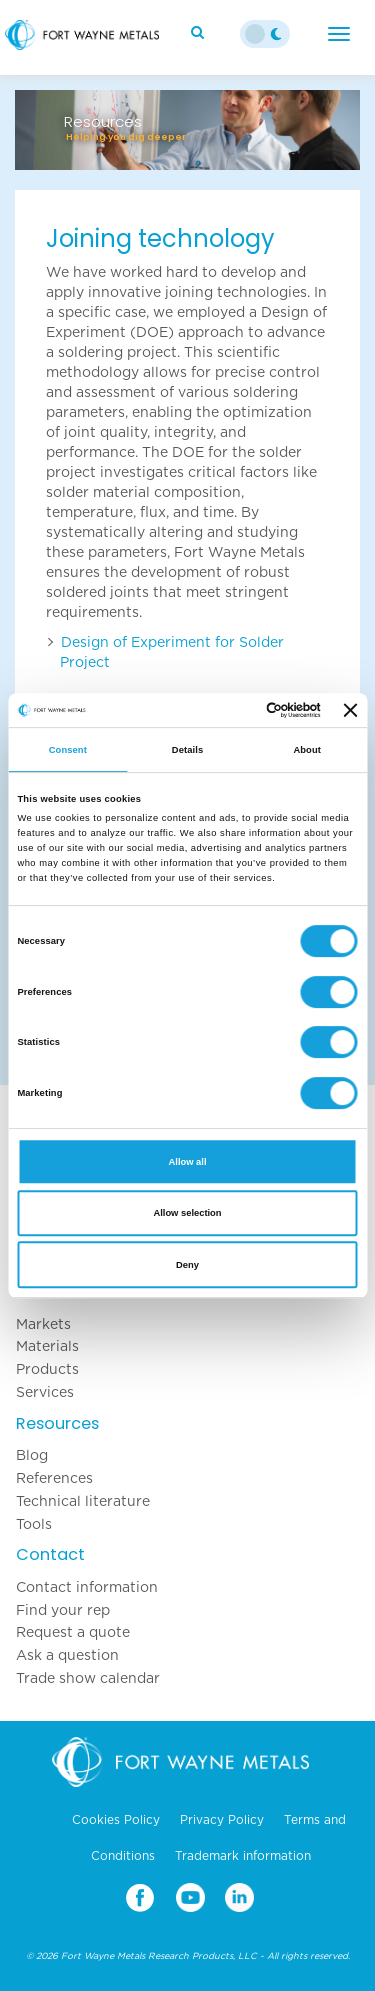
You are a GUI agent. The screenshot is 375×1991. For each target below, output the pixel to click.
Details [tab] (187, 750)
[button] (41, 130)
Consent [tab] (68, 750)
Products (47, 1369)
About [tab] (307, 750)
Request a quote (73, 1632)
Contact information (87, 1587)
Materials (47, 1346)
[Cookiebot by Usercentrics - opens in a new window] (239, 710)
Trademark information (243, 1856)
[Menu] (339, 34)
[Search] (200, 32)
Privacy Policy (222, 1820)
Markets (43, 1324)
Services (45, 1392)
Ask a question (67, 1655)
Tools (34, 1524)
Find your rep (63, 1610)
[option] (187, 120)
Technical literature (83, 1501)
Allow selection (187, 1213)
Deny (187, 1265)
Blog (32, 1455)
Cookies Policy (116, 1820)
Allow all (188, 1162)
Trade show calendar (88, 1678)
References (54, 1478)
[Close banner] (351, 710)
